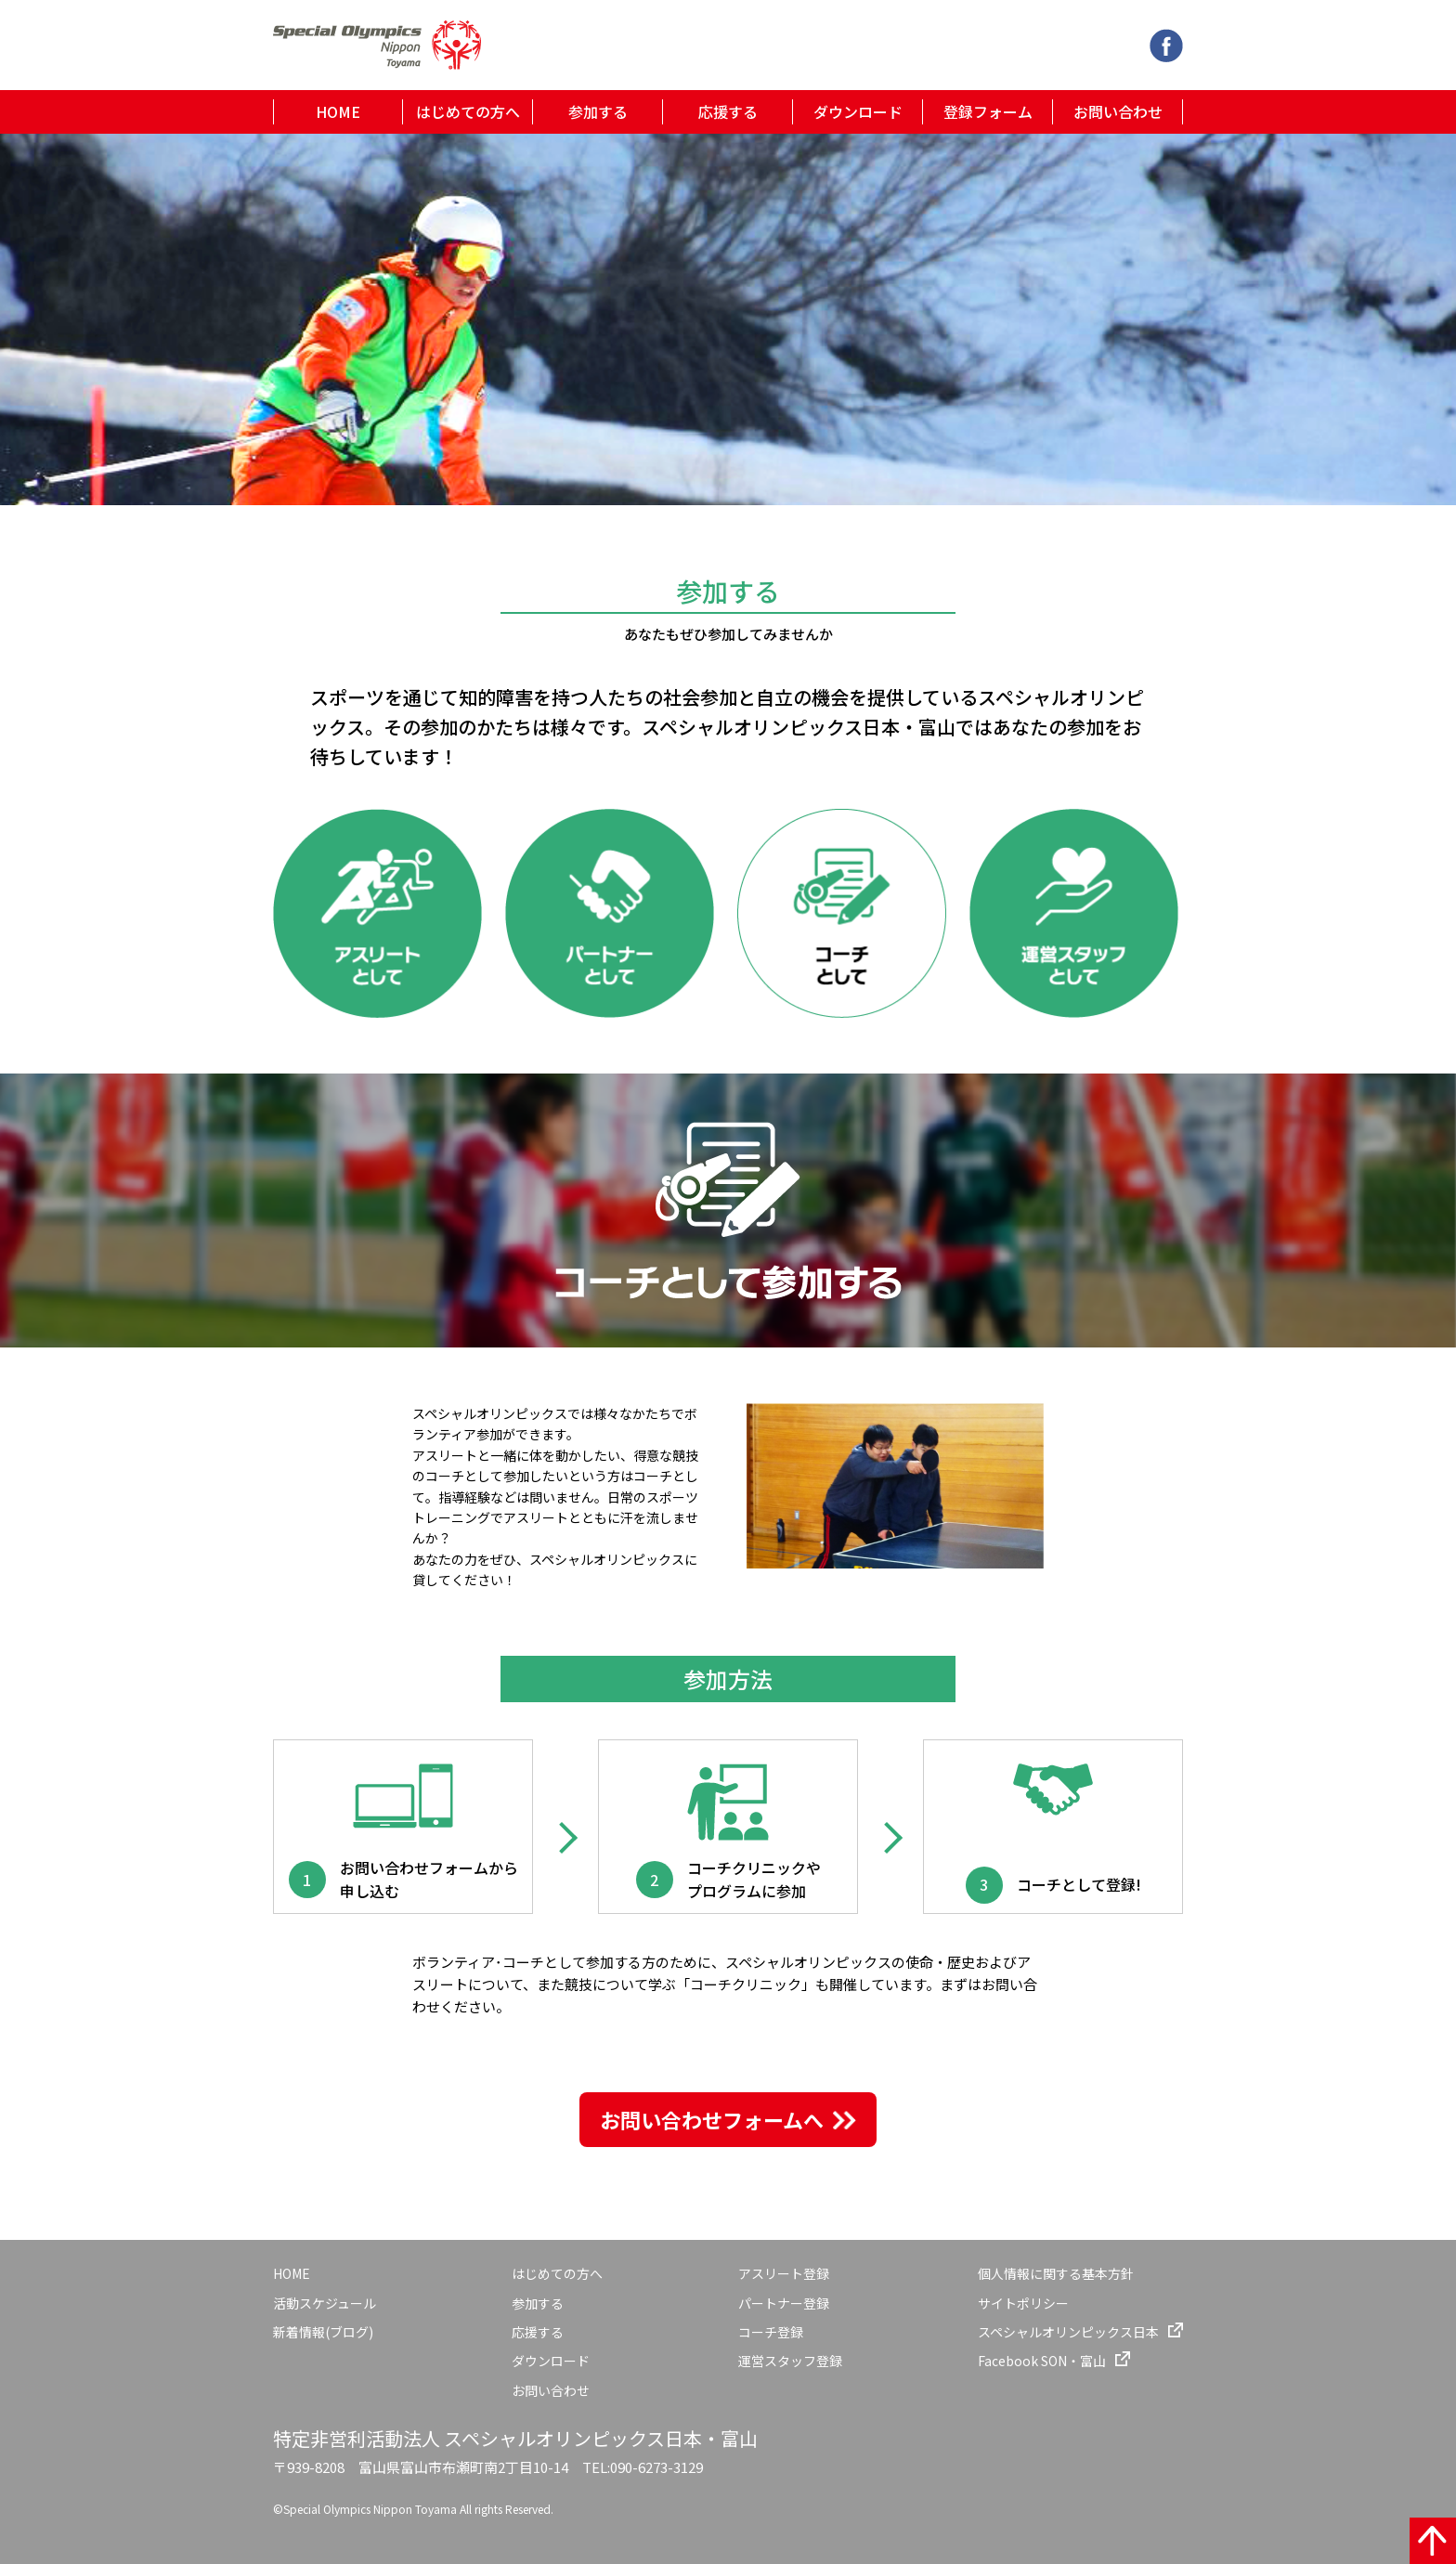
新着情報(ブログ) (323, 2332)
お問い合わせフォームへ (712, 2119)
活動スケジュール (324, 2303)
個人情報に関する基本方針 (1056, 2273)
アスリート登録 (783, 2273)
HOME (338, 111)
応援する (728, 111)
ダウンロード (858, 111)
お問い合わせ (1118, 111)
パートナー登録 (783, 2303)
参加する (598, 111)
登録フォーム (988, 111)
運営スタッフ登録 (790, 2360)
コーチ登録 (770, 2332)
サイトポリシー (1023, 2303)
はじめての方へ (468, 111)
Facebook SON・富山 (1042, 2360)
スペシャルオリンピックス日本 (1068, 2332)
